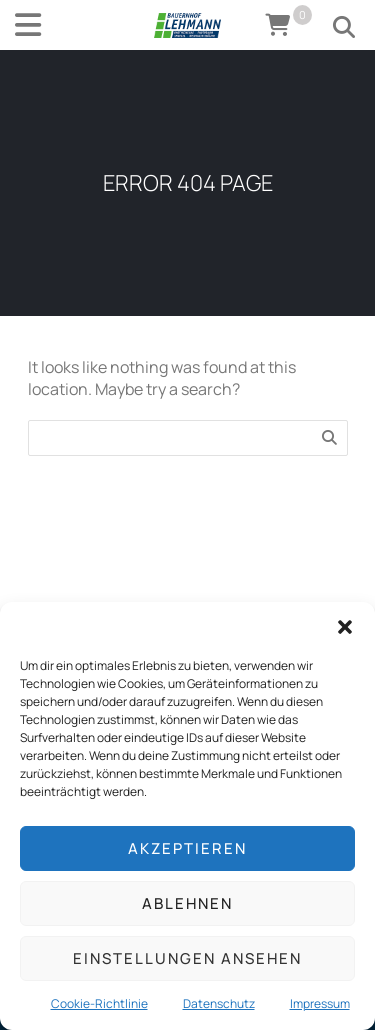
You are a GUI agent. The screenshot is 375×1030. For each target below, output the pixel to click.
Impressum (320, 1003)
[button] (345, 627)
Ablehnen (187, 903)
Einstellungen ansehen (187, 958)
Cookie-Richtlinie (99, 1003)
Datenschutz (219, 1003)
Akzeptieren (187, 848)
